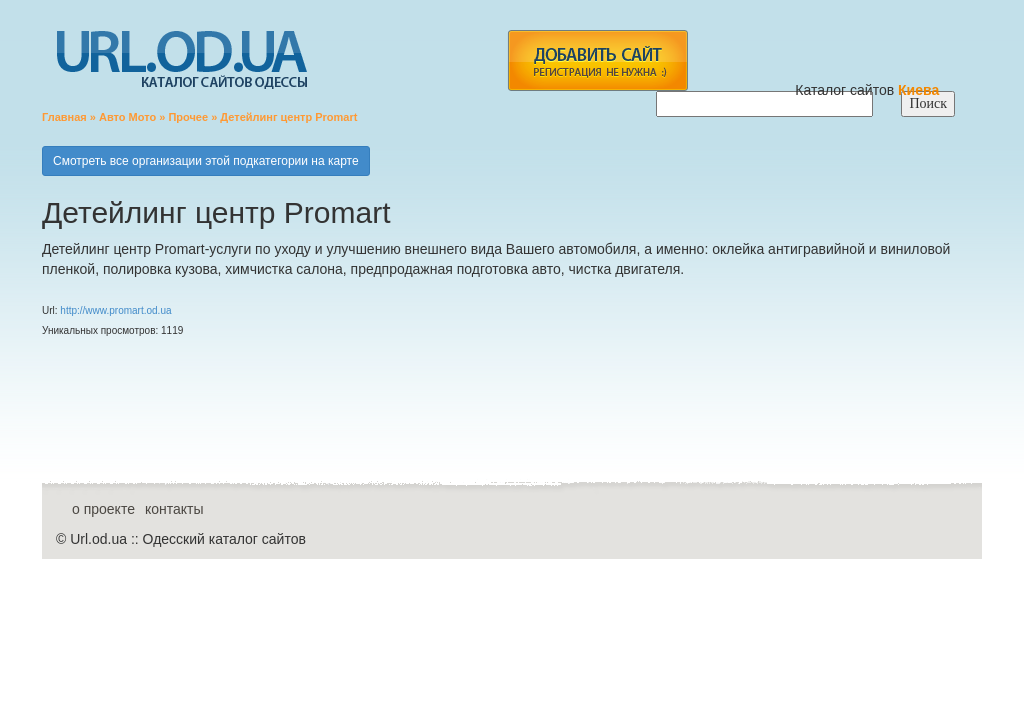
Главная (64, 117)
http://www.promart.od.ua (115, 310)
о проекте (103, 509)
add (597, 60)
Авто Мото (127, 117)
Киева (920, 90)
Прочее (188, 117)
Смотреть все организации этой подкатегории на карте (206, 161)
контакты (174, 509)
